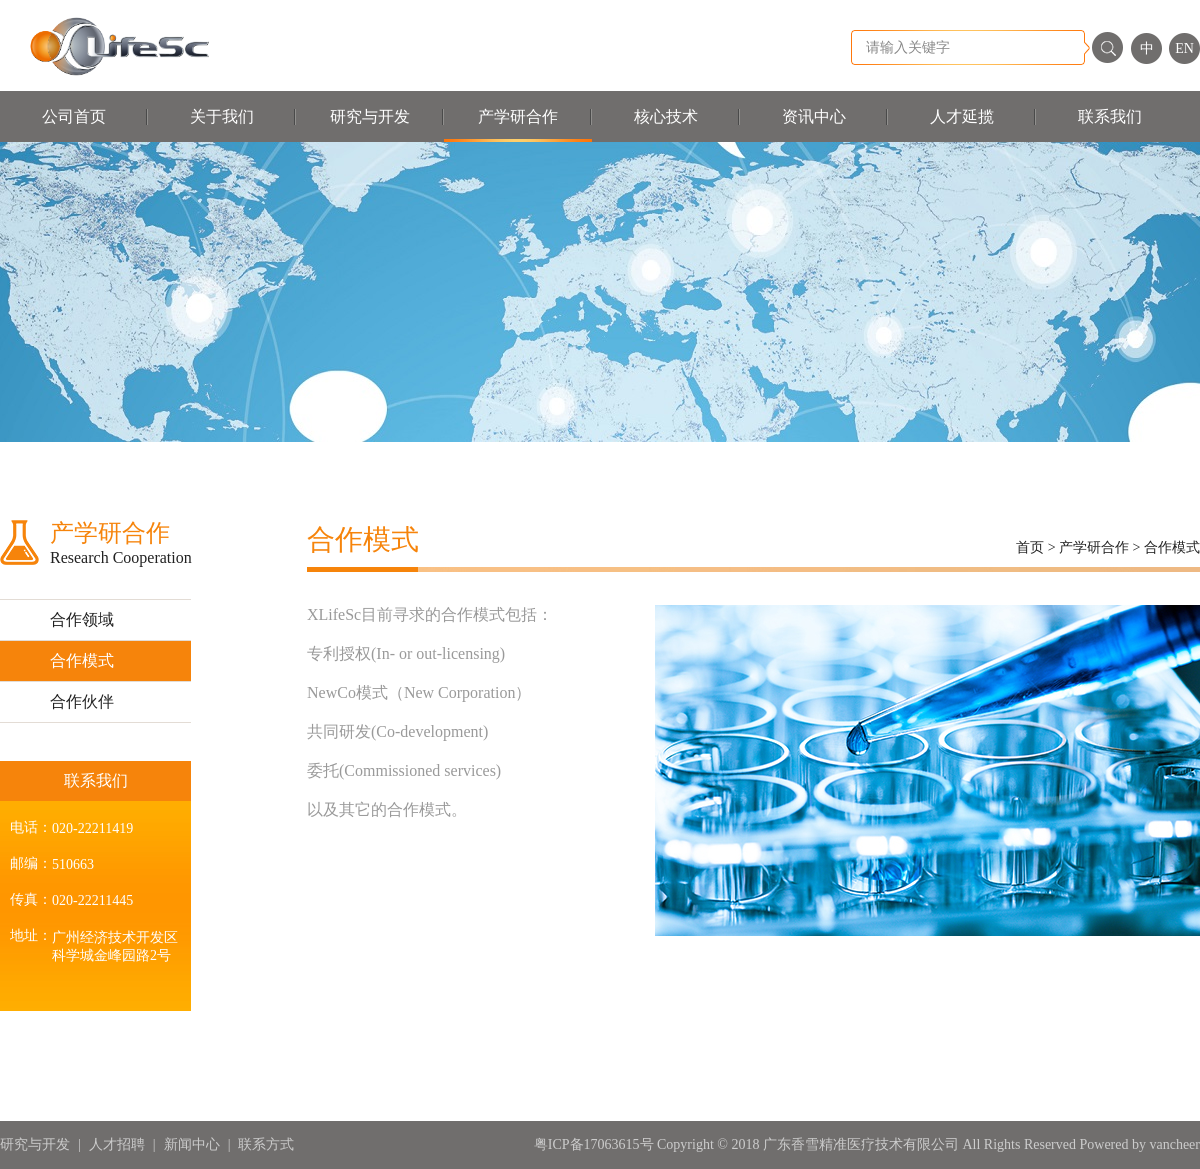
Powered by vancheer (1139, 1144)
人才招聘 (117, 1144)
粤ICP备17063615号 (595, 1144)
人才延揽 (962, 116)
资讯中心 (814, 116)
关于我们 (222, 116)
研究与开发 (370, 116)
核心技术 (666, 116)
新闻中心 (192, 1144)
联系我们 (1110, 116)
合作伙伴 (82, 701)
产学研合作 (518, 116)
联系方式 (266, 1144)
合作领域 (82, 619)
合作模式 (82, 660)
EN (1184, 48)
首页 (1030, 547)
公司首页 (74, 116)
